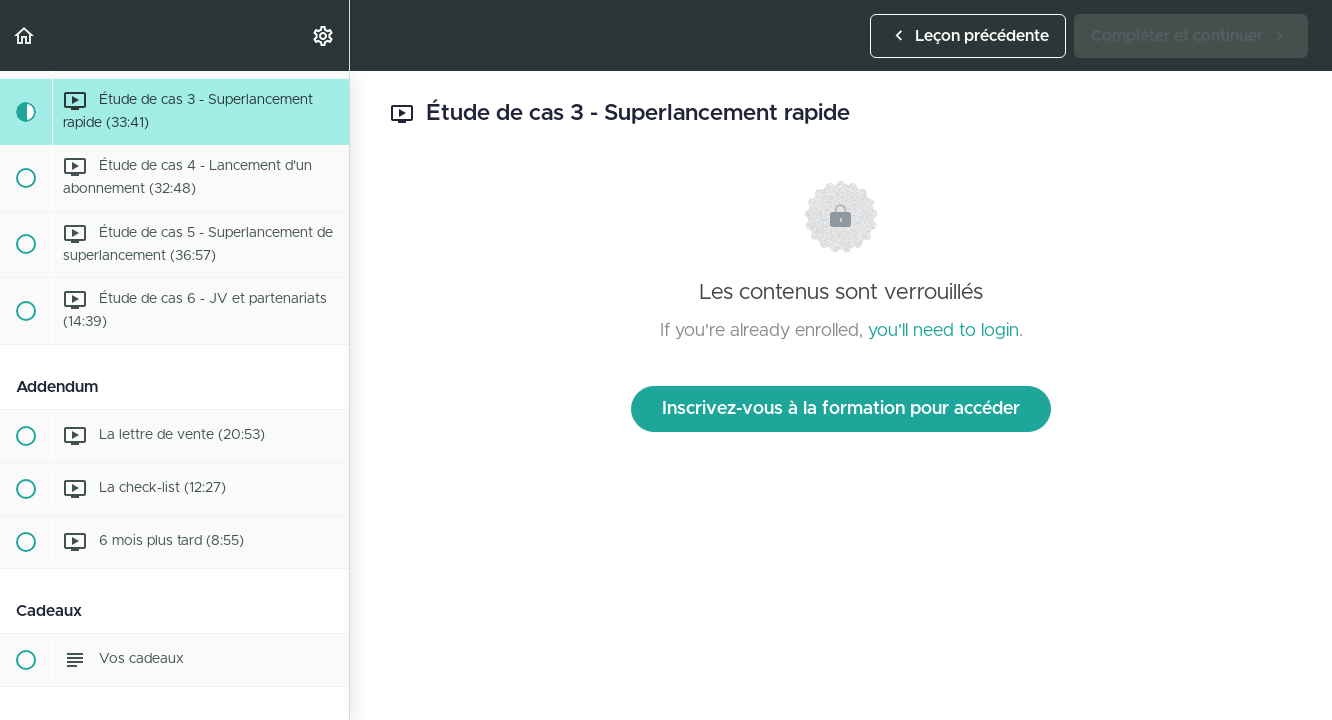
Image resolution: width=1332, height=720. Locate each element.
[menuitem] (324, 35)
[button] (25, 35)
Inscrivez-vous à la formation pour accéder (841, 409)
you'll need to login (943, 331)
